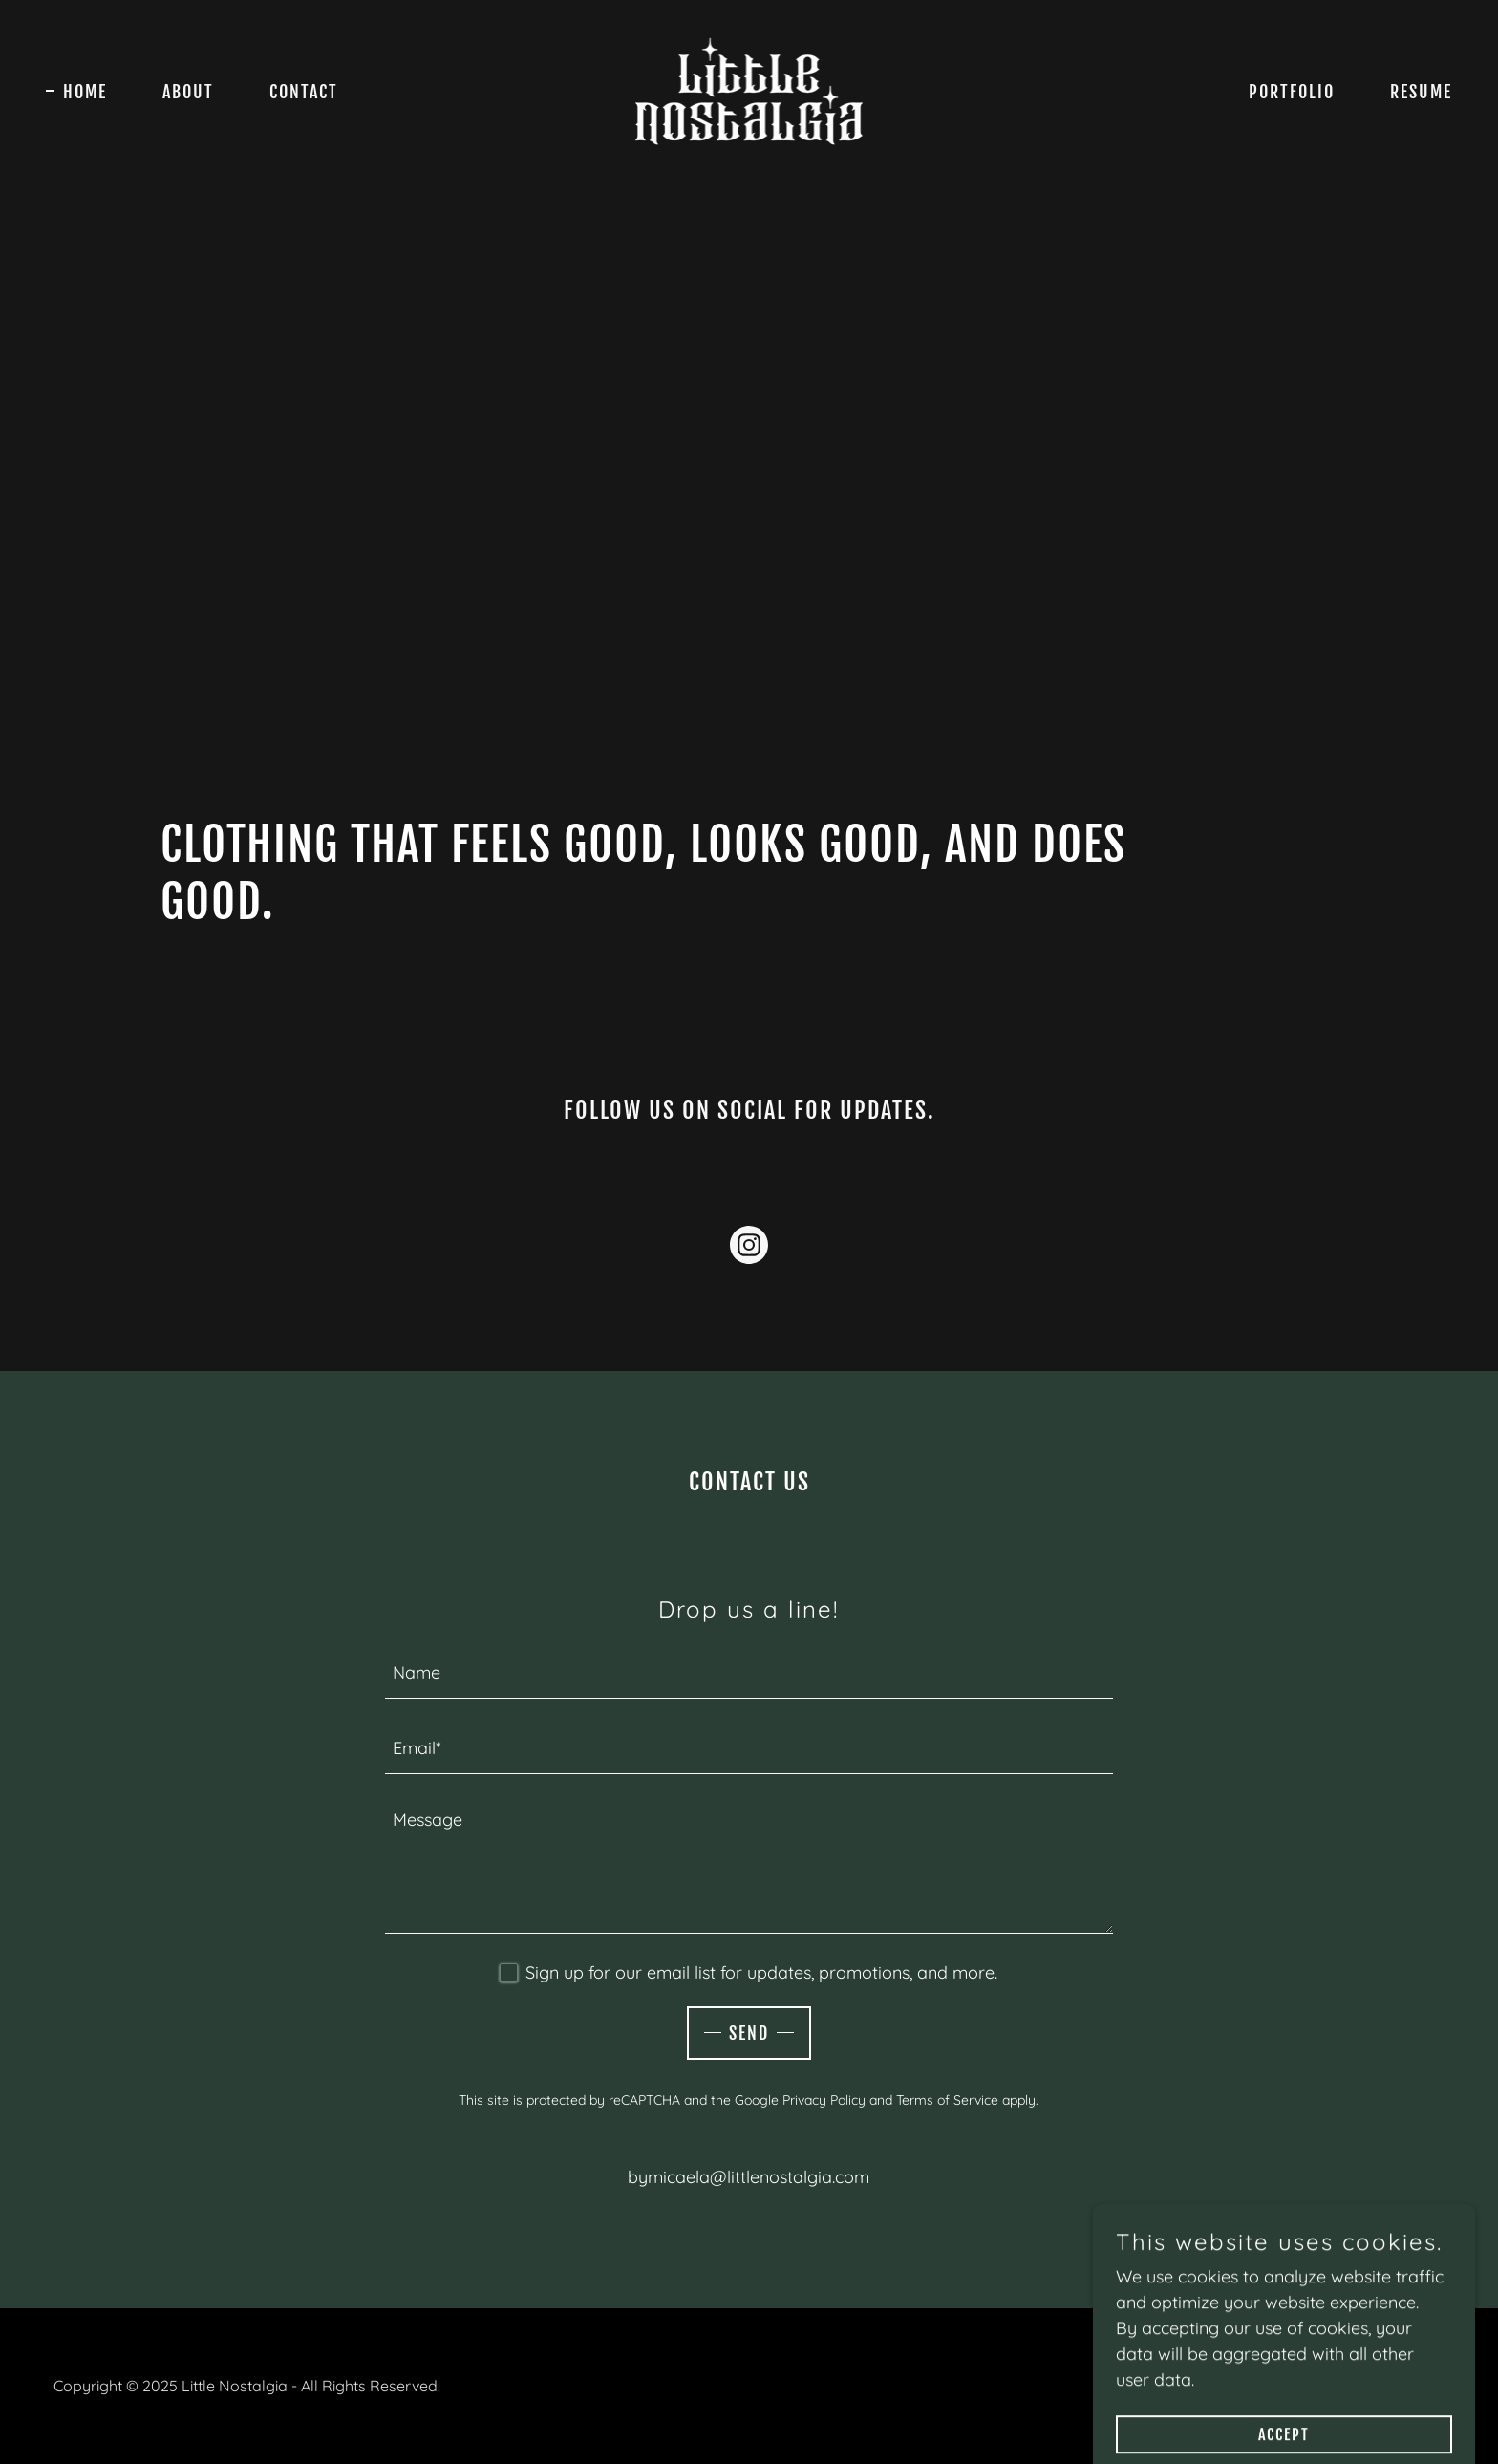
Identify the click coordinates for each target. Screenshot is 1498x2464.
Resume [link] (1421, 91)
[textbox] (749, 1672)
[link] (749, 89)
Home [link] (85, 91)
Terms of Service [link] (947, 2100)
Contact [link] (303, 91)
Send (749, 2033)
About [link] (188, 91)
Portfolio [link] (1292, 91)
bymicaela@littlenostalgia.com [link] (748, 2177)
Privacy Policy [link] (824, 2100)
